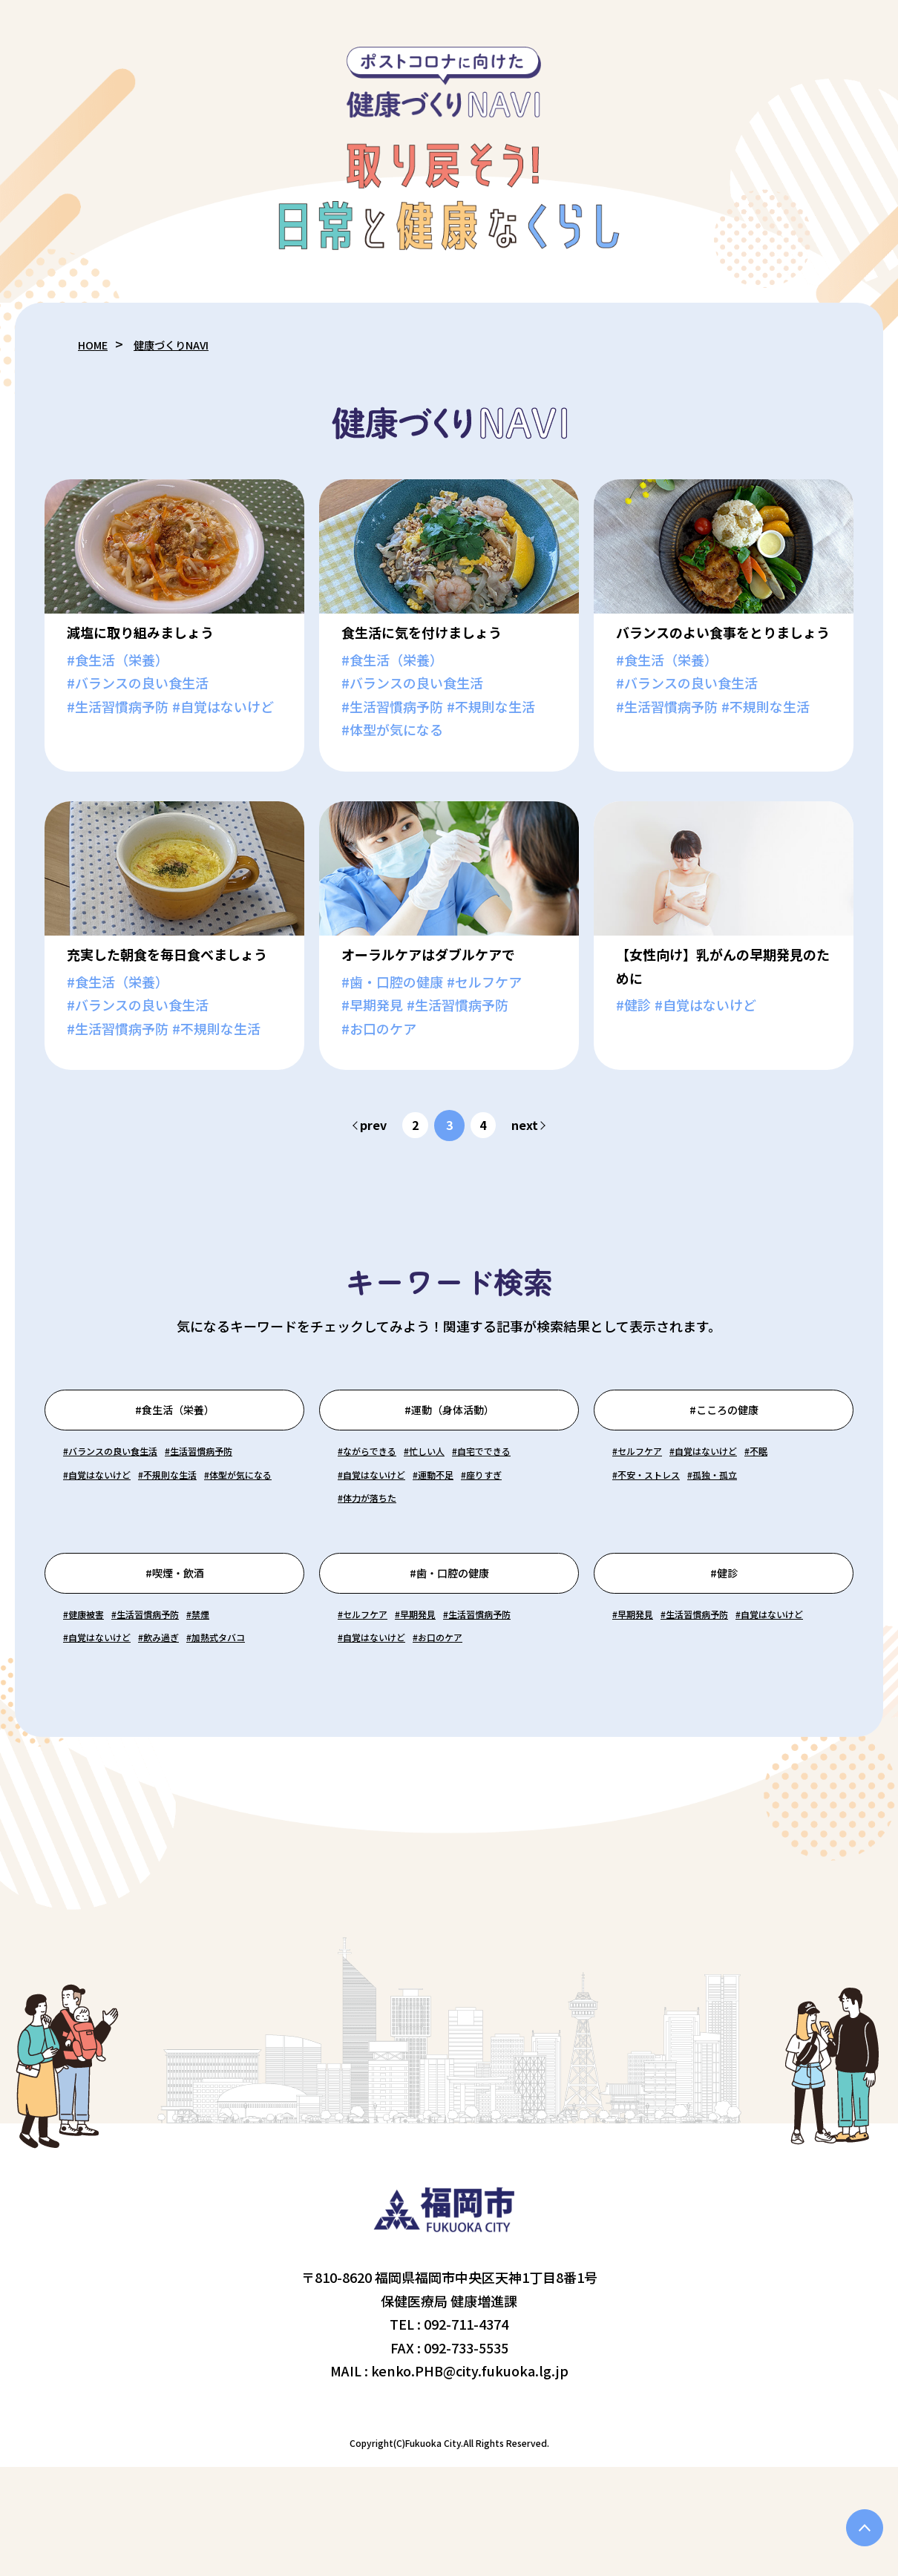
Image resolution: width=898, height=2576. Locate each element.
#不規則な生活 (107, 1527)
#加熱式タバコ (107, 1744)
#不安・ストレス (705, 1504)
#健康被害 (94, 1697)
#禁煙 (258, 1697)
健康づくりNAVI (192, 343)
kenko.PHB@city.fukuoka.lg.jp (469, 2479)
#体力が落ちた (382, 1550)
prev (366, 1125)
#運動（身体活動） (449, 1418)
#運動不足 (368, 1527)
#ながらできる (381, 1480)
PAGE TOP (857, 2520)
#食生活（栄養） (175, 1418)
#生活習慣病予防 (114, 1504)
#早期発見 (451, 1697)
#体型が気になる (209, 1527)
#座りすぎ (437, 1527)
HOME (97, 343)
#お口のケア (375, 1744)
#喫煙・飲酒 (174, 1635)
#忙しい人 (463, 1480)
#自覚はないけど (223, 1504)
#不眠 (629, 1504)
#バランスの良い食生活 (134, 1480)
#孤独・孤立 (649, 1527)
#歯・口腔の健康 (449, 1635)
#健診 (724, 1635)
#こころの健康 (724, 1418)
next (532, 1125)
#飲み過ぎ (203, 1721)
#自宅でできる (382, 1504)
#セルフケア (649, 1480)
